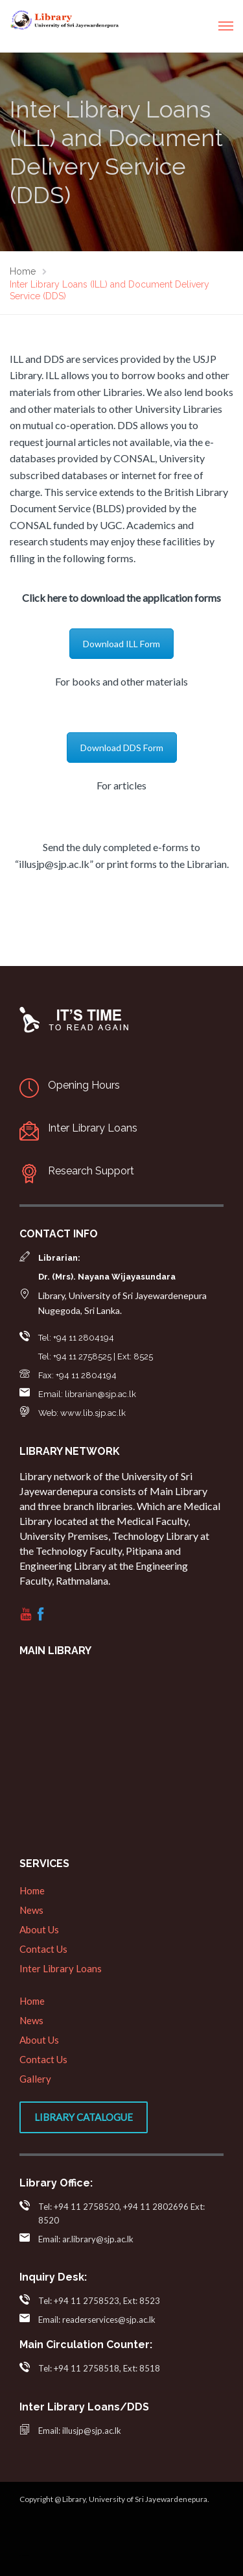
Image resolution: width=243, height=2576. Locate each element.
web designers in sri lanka (24, 2555)
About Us (39, 1929)
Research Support (91, 1171)
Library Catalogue (83, 2117)
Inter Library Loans (92, 1128)
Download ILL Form (121, 643)
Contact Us (43, 1949)
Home (32, 1890)
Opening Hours (84, 1085)
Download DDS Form (121, 747)
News (31, 1910)
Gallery (35, 2079)
